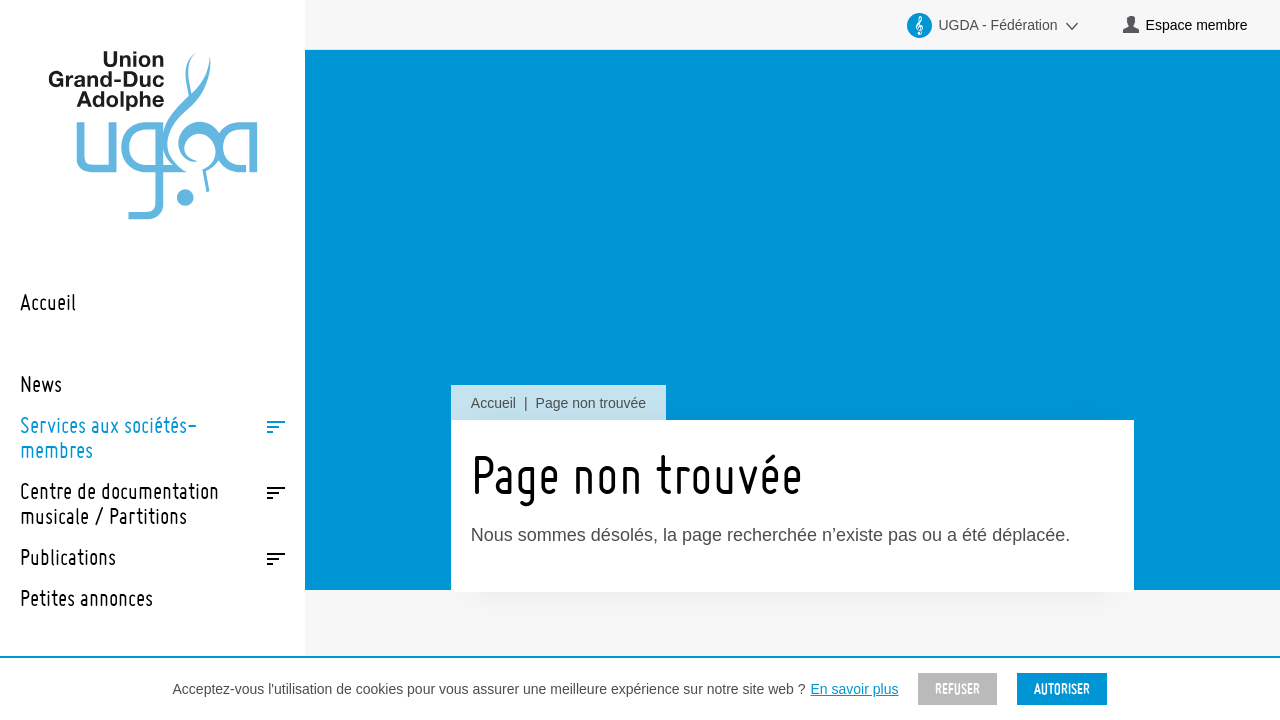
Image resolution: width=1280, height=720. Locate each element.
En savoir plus (855, 689)
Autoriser (1062, 689)
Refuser (957, 689)
